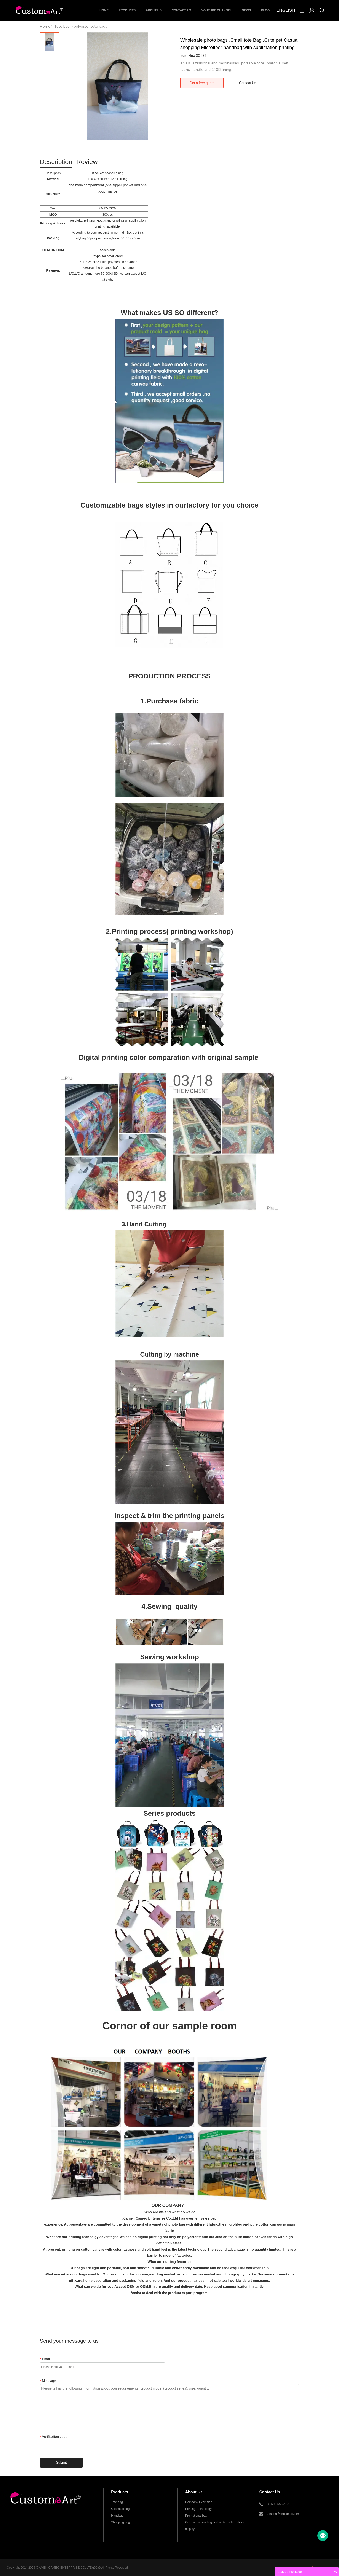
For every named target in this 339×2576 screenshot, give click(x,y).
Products (127, 10)
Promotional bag (196, 2515)
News (246, 10)
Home (104, 10)
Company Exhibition (198, 2502)
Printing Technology (198, 2509)
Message (48, 2381)
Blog (265, 10)
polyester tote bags (90, 26)
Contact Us (181, 10)
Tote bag (62, 26)
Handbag (117, 2515)
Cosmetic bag (120, 2509)
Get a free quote (201, 83)
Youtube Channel (216, 10)
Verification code (53, 2436)
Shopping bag (120, 2522)
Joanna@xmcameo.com (283, 2514)
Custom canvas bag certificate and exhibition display (215, 2523)
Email (45, 2359)
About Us (154, 10)
